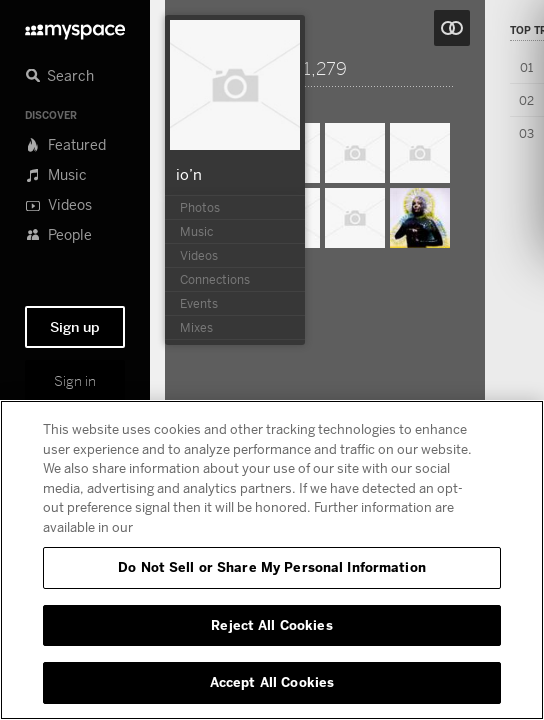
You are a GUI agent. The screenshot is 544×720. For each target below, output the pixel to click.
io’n (189, 174)
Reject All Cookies (271, 625)
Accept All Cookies (272, 682)
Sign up (75, 327)
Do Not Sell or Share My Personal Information (272, 567)
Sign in (75, 381)
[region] (272, 560)
